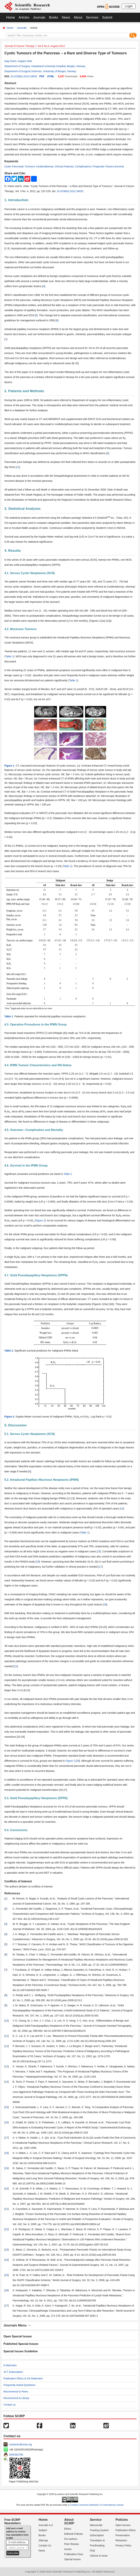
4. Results (12, 550)
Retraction (121, 2540)
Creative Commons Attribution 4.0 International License (97, 2505)
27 (6, 2305)
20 (6, 2188)
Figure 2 (40, 1220)
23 (6, 2249)
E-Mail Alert (10, 2365)
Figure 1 (9, 765)
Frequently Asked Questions (19, 2385)
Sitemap (43, 2540)
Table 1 (9, 656)
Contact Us (45, 2545)
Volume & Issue (99, 2555)
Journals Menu (17, 2325)
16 (37, 1561)
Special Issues (72, 2559)
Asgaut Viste (25, 61)
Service (96, 2519)
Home (10, 17)
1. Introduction (16, 200)
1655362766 (16, 2454)
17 (100, 1566)
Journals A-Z (46, 2525)
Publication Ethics (125, 2530)
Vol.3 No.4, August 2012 (51, 46)
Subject (43, 2530)
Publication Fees (73, 2554)
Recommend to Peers (15, 2391)
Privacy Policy (123, 2545)
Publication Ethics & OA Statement (23, 2378)
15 (98, 1551)
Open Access (123, 2525)
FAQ (92, 2550)
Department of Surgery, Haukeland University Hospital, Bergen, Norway (44, 66)
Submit (107, 17)
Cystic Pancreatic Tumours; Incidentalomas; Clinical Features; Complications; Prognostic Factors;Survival (64, 166)
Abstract (10, 83)
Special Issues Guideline (20, 2351)
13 (6, 2066)
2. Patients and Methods (24, 391)
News (66, 17)
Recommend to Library (16, 2398)
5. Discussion (15, 1425)
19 (6, 2168)
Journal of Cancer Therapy (19, 46)
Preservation (122, 2535)
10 (6, 2020)
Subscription (97, 2535)
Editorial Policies (73, 2533)
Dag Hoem (10, 61)
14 (121, 1508)
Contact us (9, 2404)
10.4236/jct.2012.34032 (23, 76)
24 (6, 2259)
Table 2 (68, 1174)
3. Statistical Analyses (22, 508)
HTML (50, 76)
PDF (41, 76)
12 (6, 2046)
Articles (24, 17)
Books (53, 17)
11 (17, 467)
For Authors (70, 2538)
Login (129, 6)
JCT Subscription (13, 2371)
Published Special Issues (20, 2343)
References (12, 1893)
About (78, 17)
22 (6, 2229)
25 (6, 2275)
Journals (39, 17)
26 (77, 1760)
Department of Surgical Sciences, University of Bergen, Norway (40, 71)
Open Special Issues (17, 2336)
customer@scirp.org (20, 2444)
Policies (121, 2519)
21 (15, 1666)
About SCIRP (69, 2521)
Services (92, 17)
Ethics (67, 2528)
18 (105, 1604)
